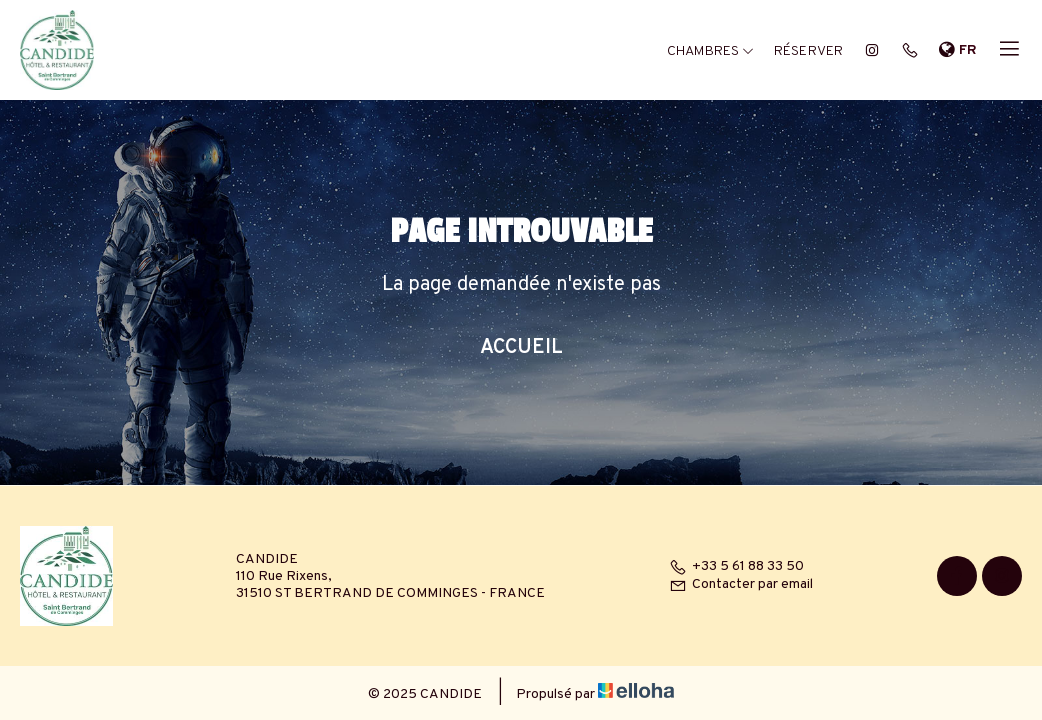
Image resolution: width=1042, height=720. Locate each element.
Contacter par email (741, 584)
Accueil (521, 348)
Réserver (808, 51)
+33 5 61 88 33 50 (736, 566)
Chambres (710, 51)
